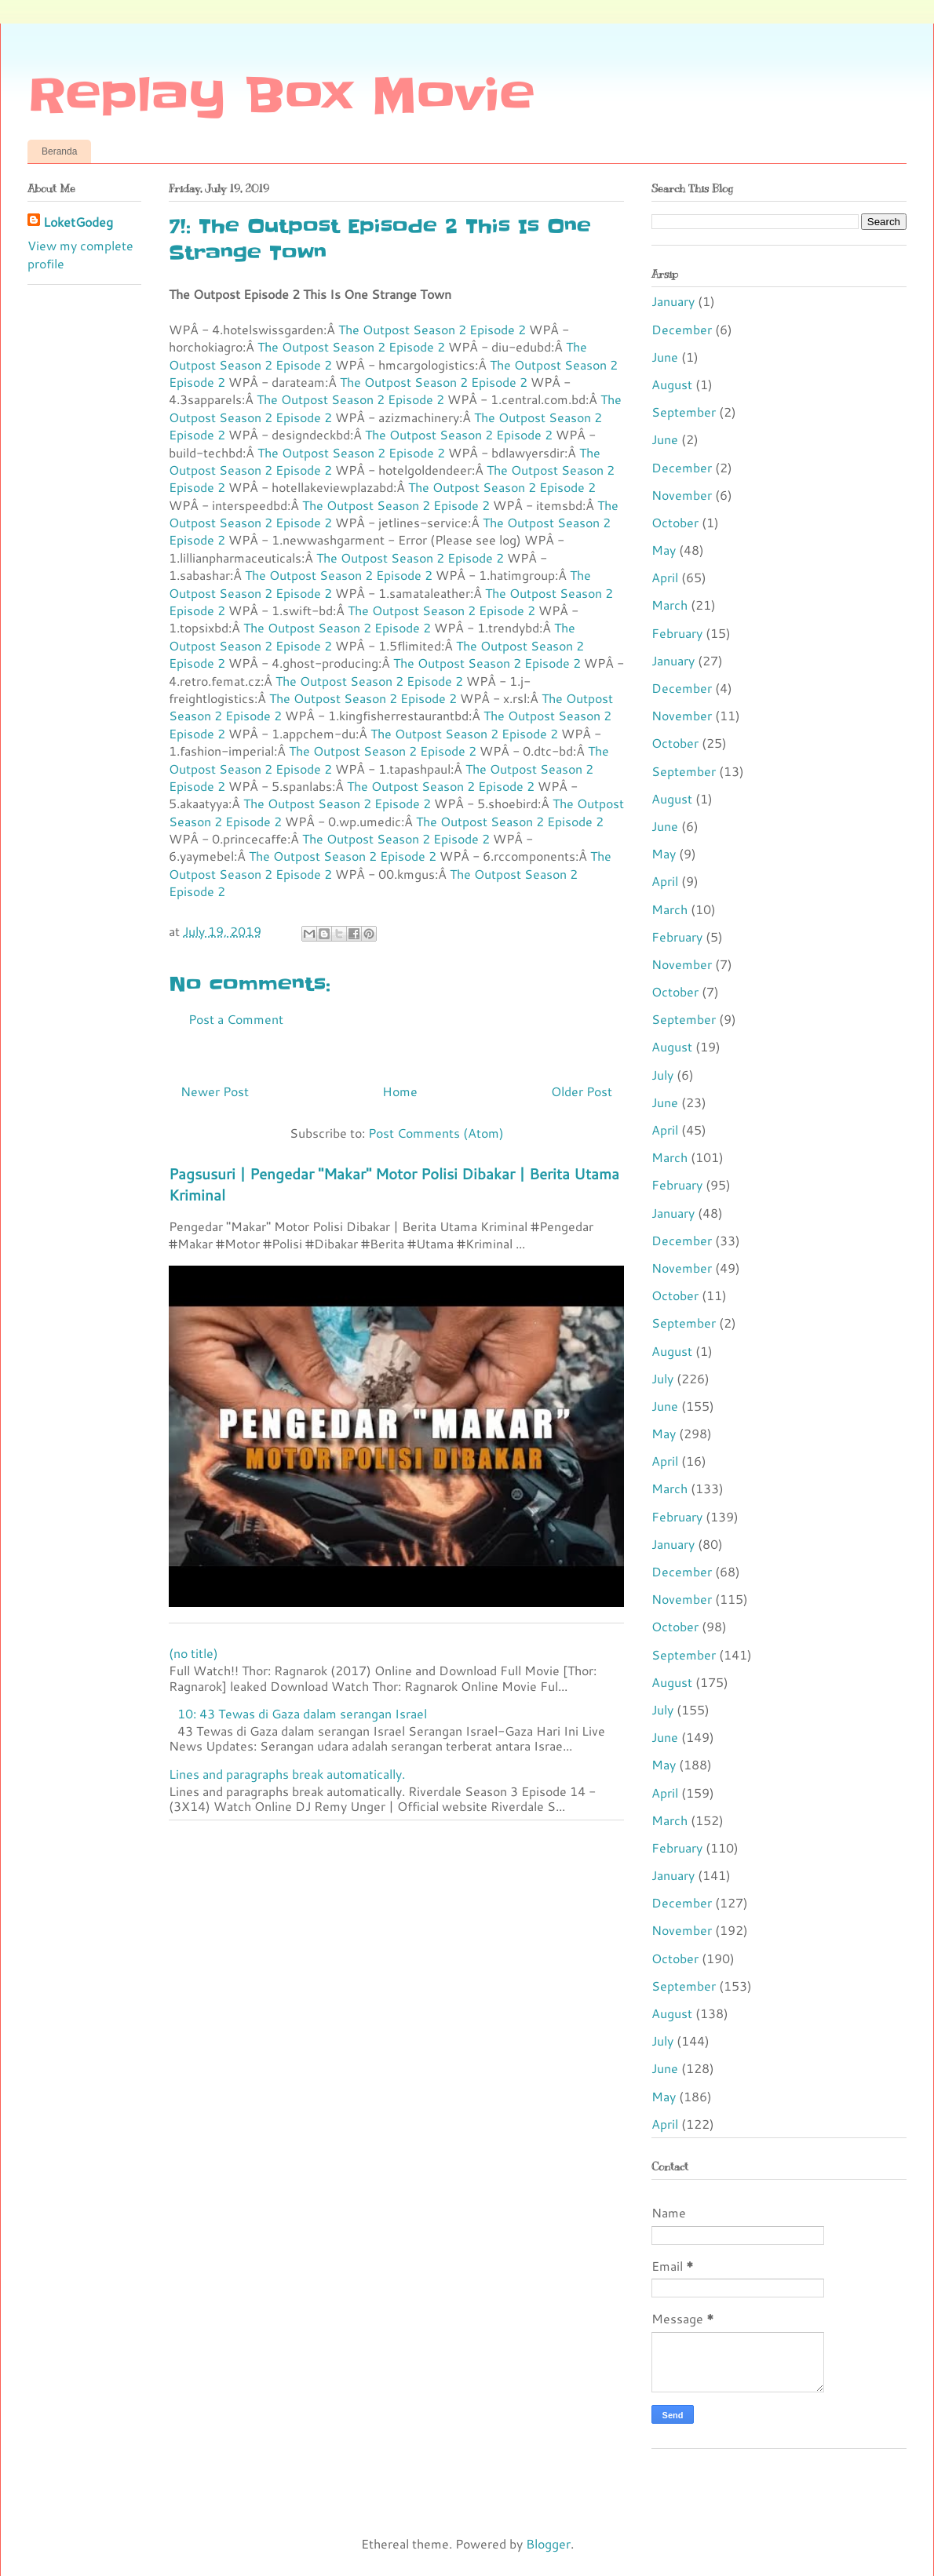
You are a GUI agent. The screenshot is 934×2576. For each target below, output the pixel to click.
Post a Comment (235, 1019)
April (664, 577)
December (681, 329)
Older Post (581, 1091)
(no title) (193, 1653)
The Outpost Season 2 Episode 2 (432, 329)
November (681, 495)
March (669, 605)
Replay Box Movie (280, 96)
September (683, 412)
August (671, 384)
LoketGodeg (78, 222)
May (663, 550)
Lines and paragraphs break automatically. (287, 1774)
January (673, 301)
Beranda (59, 151)
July (662, 1075)
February (676, 633)
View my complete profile (80, 253)
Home (400, 1091)
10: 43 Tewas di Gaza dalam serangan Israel (302, 1713)
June (664, 357)
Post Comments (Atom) (436, 1133)
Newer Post (215, 1091)
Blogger (548, 2543)
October (675, 522)
